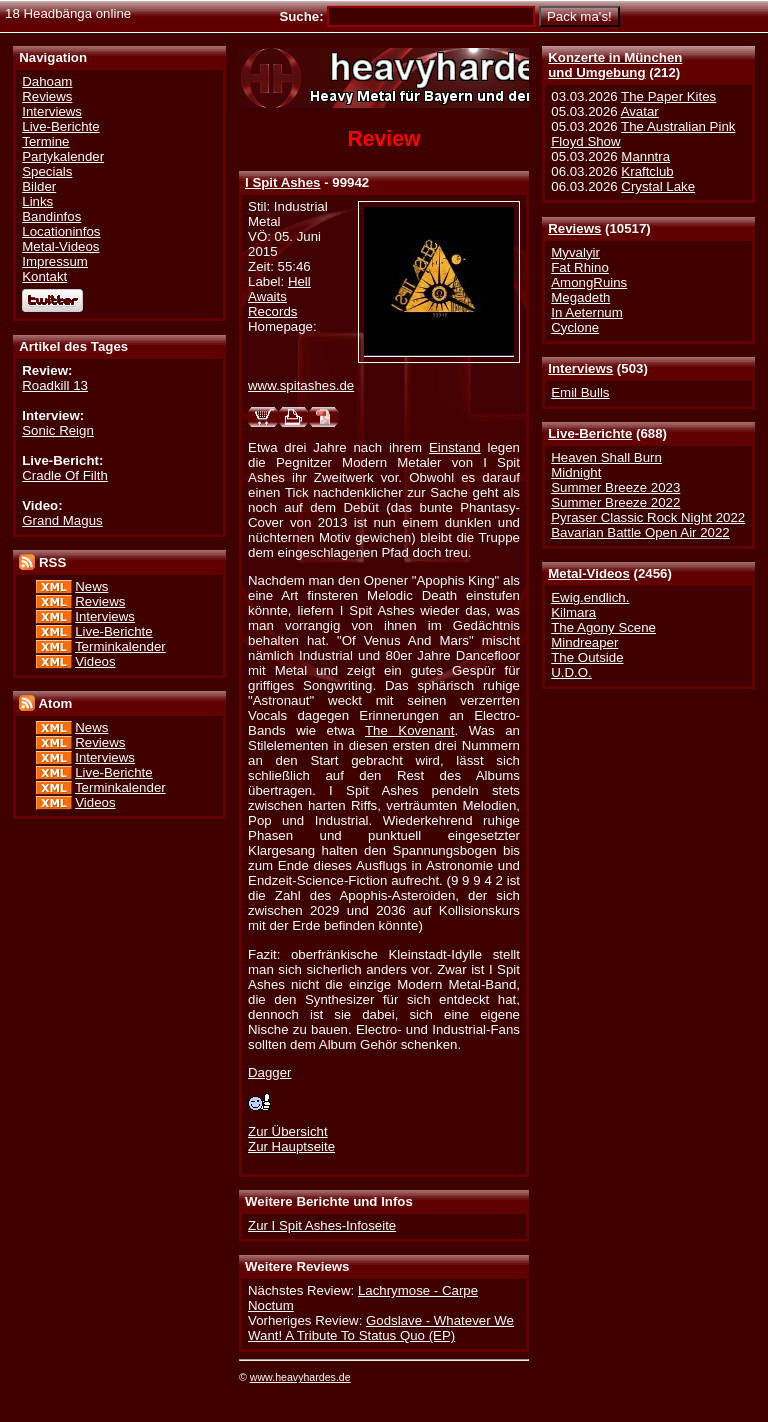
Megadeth (580, 297)
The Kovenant (409, 730)
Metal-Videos (589, 573)
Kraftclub (647, 171)
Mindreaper (584, 642)
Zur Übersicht (288, 1131)
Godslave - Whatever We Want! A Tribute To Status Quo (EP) (381, 1328)
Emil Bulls (580, 392)
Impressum (55, 261)
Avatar (640, 111)
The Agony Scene (603, 627)
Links (37, 201)
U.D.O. (571, 672)
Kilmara (573, 612)
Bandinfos (51, 216)
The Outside (587, 657)
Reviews (574, 228)
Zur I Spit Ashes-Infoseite (322, 1225)
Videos (95, 661)
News (91, 586)
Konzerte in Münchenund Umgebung (615, 65)
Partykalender (63, 156)
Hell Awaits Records (279, 296)
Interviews (580, 368)
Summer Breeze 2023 (615, 487)
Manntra (645, 156)
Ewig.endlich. (590, 597)
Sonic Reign (58, 430)
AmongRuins (589, 282)
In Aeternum (587, 312)
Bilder (39, 186)
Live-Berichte (590, 433)
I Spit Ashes (282, 182)
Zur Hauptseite (291, 1146)
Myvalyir (575, 252)
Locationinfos (61, 231)
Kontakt (44, 276)
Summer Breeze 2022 (615, 502)
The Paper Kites (668, 96)
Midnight (576, 472)
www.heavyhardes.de (300, 1377)
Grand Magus (62, 520)
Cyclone (575, 327)
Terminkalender (120, 646)
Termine (45, 141)
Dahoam (47, 81)
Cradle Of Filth (65, 475)
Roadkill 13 (55, 385)
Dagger (270, 1072)
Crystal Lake (658, 186)
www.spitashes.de (301, 385)
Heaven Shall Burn (606, 457)
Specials (47, 171)
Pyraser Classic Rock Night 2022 (648, 517)
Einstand (455, 447)
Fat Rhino (580, 267)
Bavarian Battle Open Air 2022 (640, 532)
